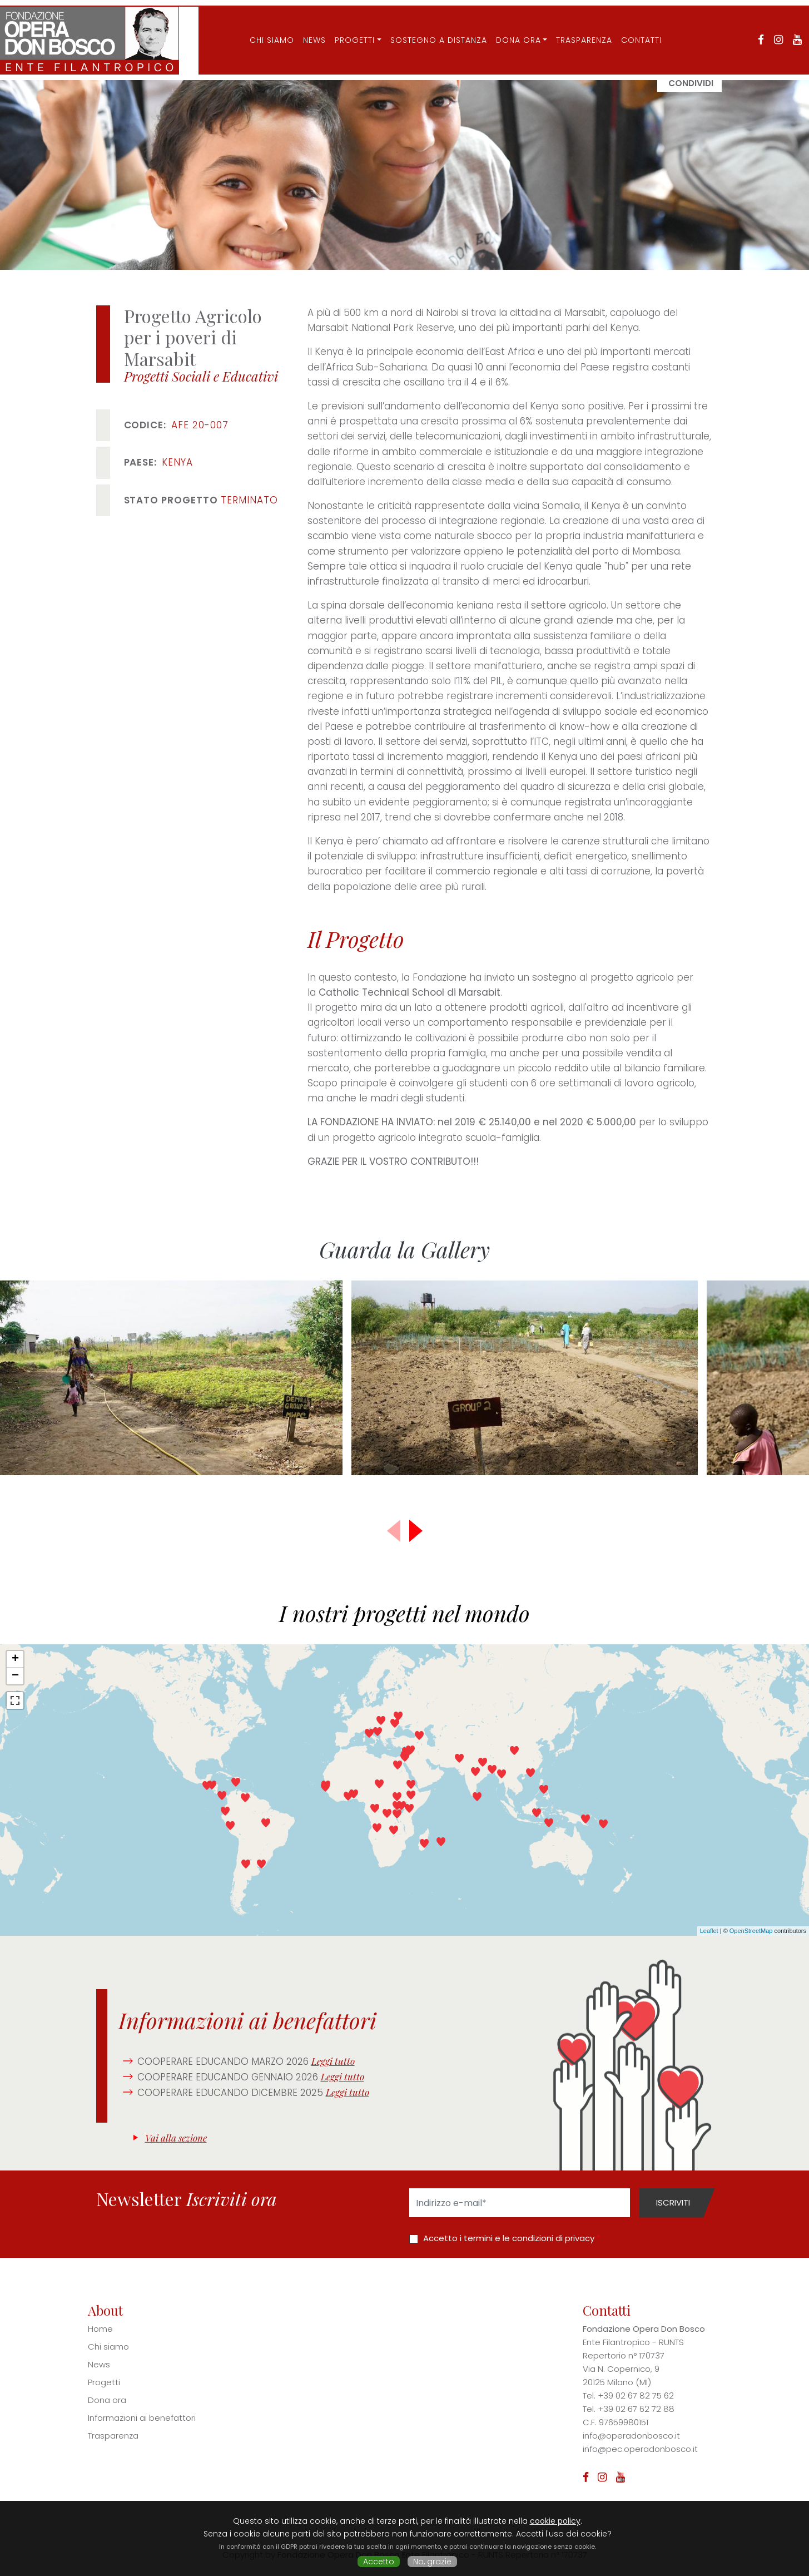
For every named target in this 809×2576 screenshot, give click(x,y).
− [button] (15, 1676)
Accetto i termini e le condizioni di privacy (508, 2238)
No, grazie (432, 2561)
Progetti (346, 30)
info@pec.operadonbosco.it (640, 2449)
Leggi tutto (333, 2061)
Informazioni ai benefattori (142, 2418)
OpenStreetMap (751, 1930)
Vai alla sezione (176, 2138)
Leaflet (709, 1930)
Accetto (378, 2561)
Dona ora (509, 30)
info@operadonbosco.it (631, 2435)
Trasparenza (575, 30)
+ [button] (15, 1659)
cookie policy (555, 2520)
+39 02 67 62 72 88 (636, 2409)
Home (100, 2329)
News (305, 30)
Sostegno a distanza (429, 30)
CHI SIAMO (263, 30)
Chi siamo (108, 2346)
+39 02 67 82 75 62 (636, 2395)
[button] (416, 1531)
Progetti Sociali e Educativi (201, 376)
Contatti (632, 30)
